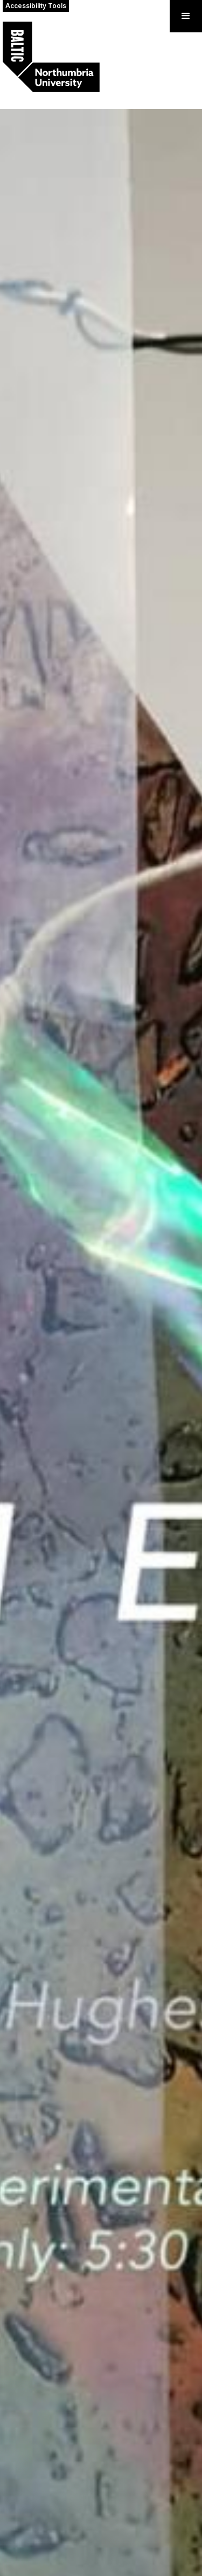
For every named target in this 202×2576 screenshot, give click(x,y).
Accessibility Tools (35, 6)
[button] (186, 16)
